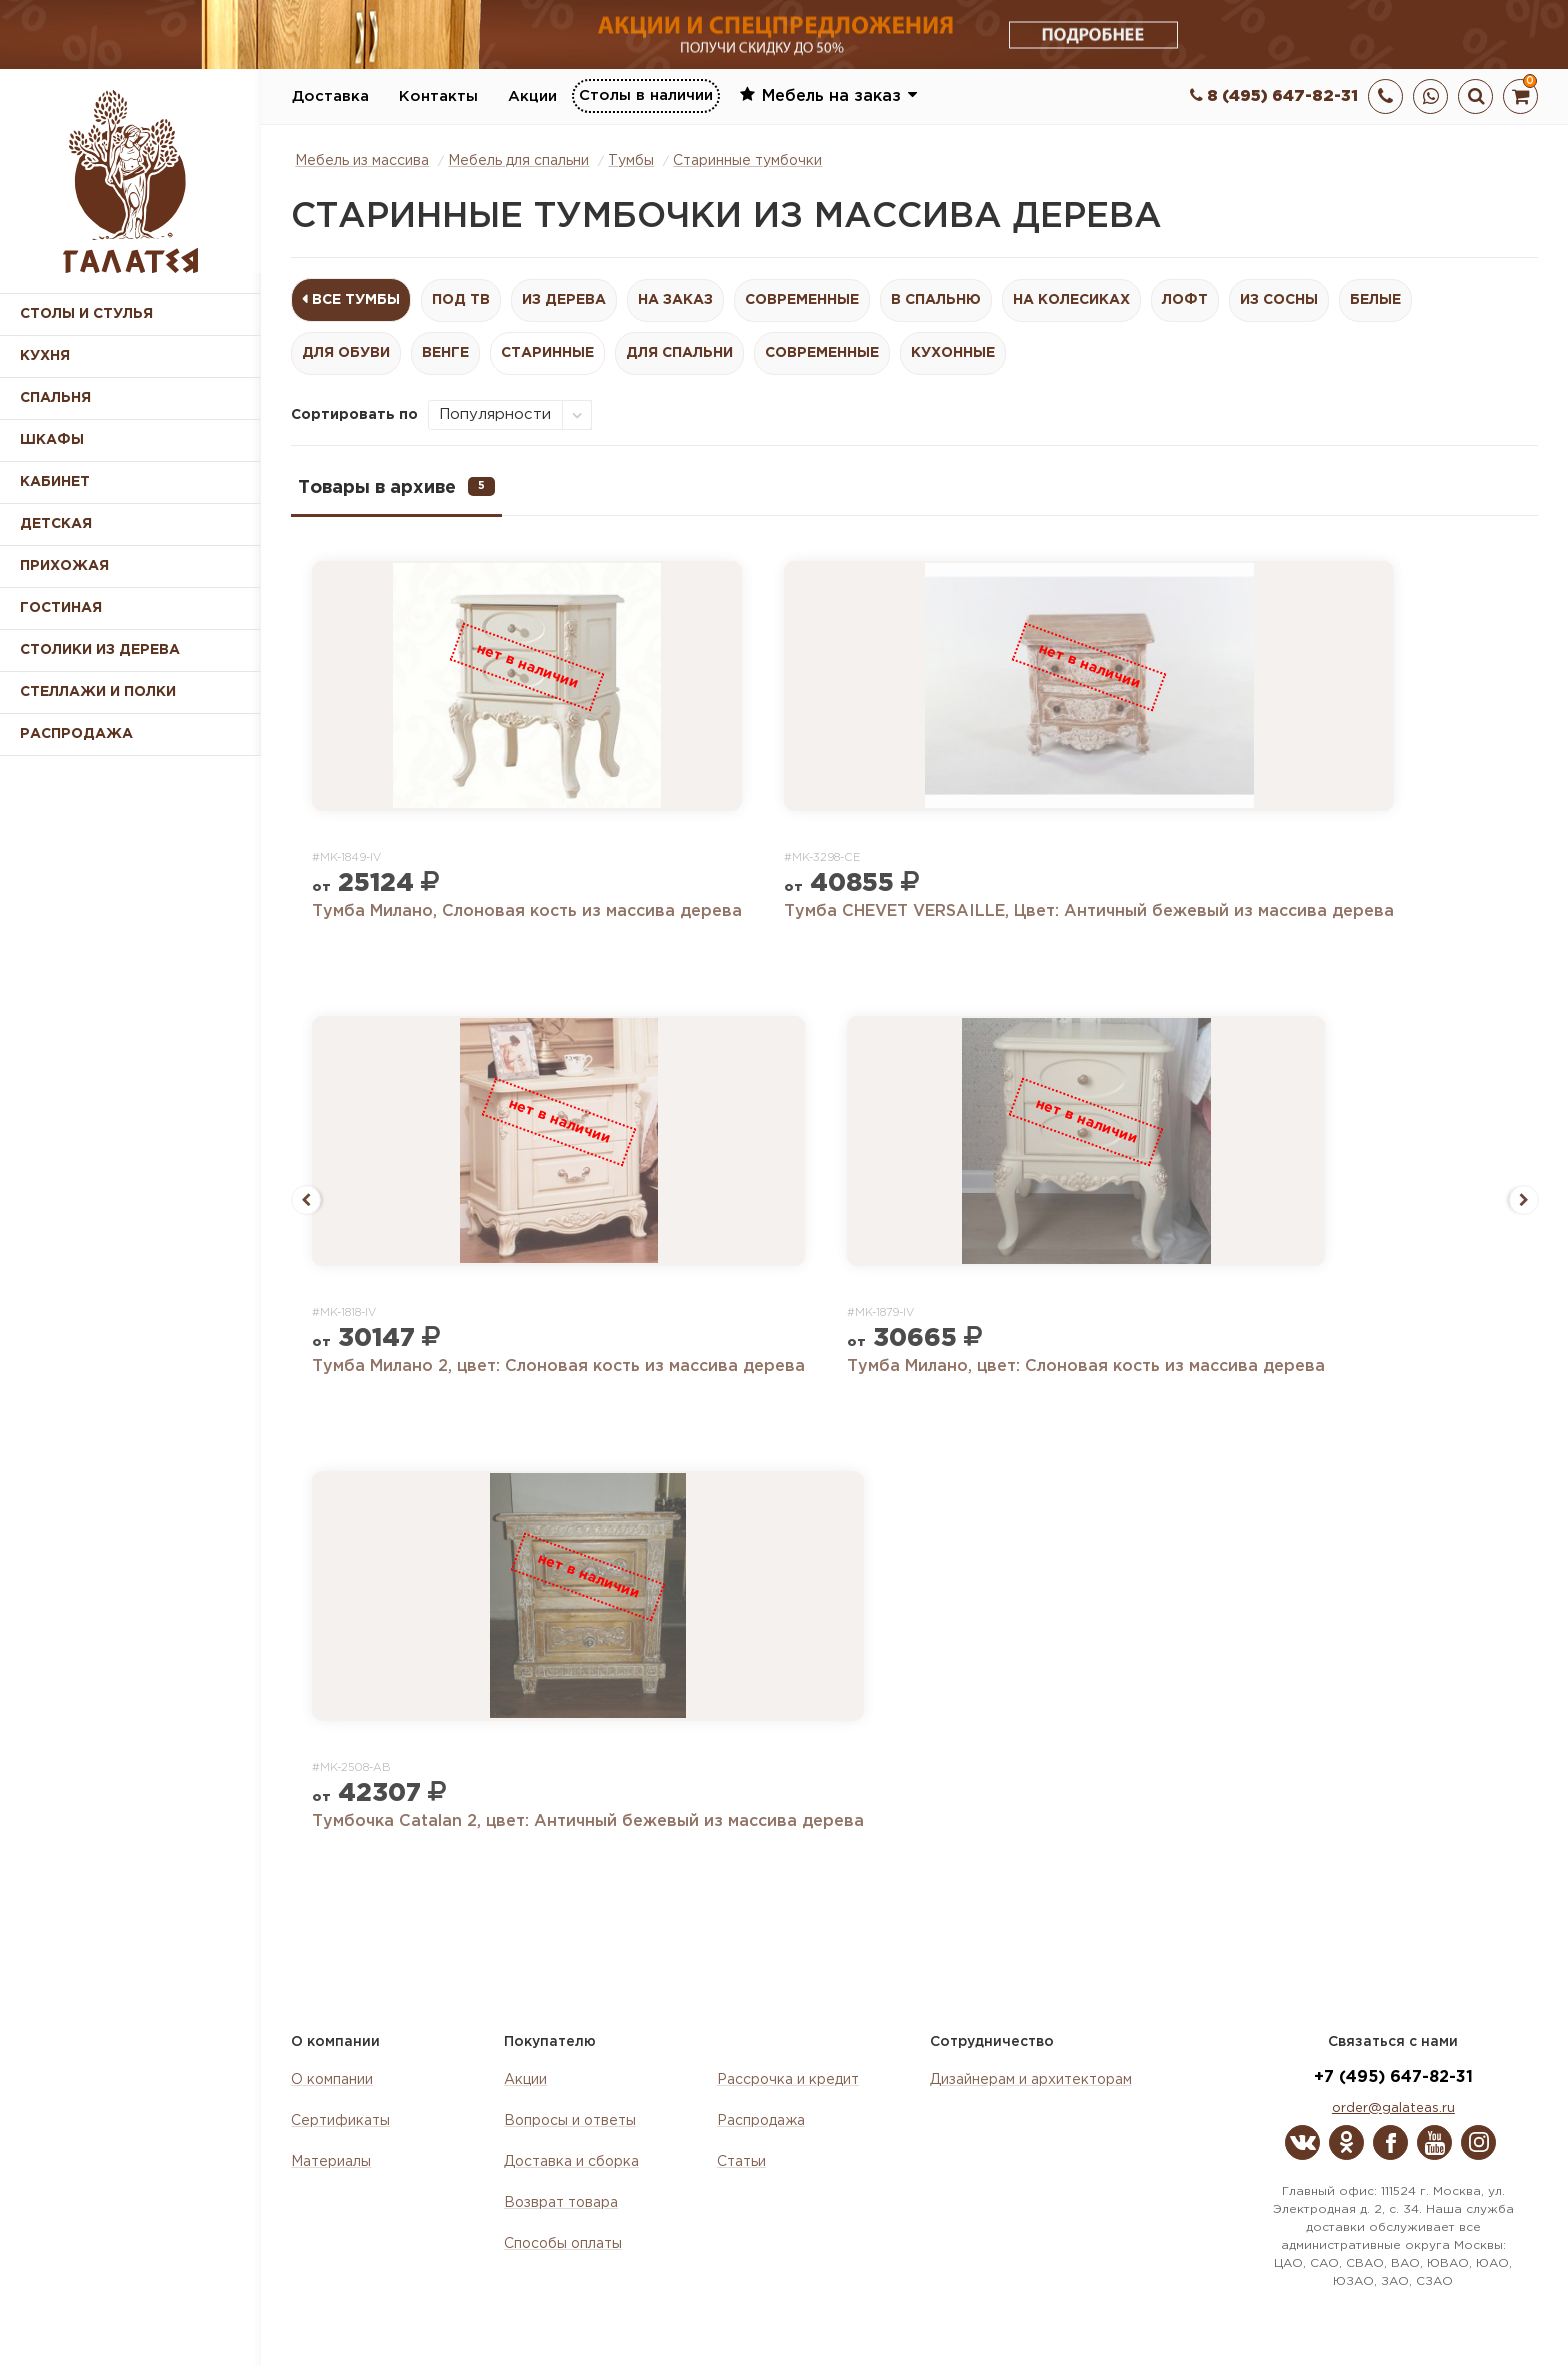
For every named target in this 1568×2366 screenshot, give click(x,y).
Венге (445, 353)
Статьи (741, 2162)
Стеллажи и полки (98, 692)
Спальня (55, 398)
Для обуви (346, 353)
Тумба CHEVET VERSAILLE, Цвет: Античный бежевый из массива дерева (1089, 911)
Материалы (331, 2162)
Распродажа (761, 2121)
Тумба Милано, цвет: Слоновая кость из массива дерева (1086, 1366)
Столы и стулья (86, 314)
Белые (1375, 300)
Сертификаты (340, 2121)
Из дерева (564, 300)
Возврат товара (561, 2203)
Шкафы (52, 440)
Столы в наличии (646, 95)
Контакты (438, 96)
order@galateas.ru (1393, 2108)
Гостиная (61, 608)
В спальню (936, 300)
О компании (332, 2080)
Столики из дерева (100, 650)
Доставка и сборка (571, 2162)
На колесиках (1071, 300)
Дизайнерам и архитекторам (1031, 2080)
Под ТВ (461, 300)
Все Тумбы (356, 300)
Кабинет (55, 482)
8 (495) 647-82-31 (1274, 96)
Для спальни (679, 353)
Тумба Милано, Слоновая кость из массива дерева (527, 911)
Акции (532, 96)
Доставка (330, 96)
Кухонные (953, 353)
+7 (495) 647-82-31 (1393, 2077)
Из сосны (1279, 300)
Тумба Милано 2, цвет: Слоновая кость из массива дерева (558, 1366)
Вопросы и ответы (570, 2121)
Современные (802, 300)
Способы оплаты (563, 2244)
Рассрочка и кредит (788, 2080)
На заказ (675, 300)
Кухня (45, 356)
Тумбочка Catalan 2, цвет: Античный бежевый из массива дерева (588, 1821)
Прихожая (64, 566)
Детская (56, 524)
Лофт (1185, 300)
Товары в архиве (396, 486)
